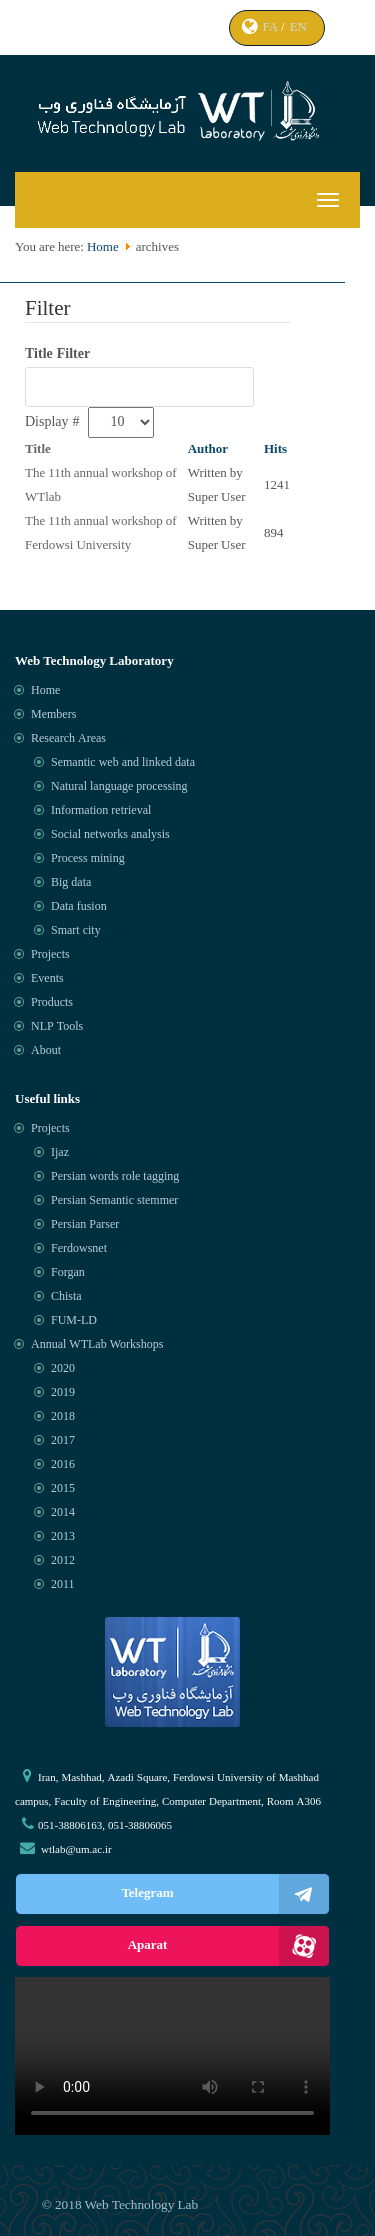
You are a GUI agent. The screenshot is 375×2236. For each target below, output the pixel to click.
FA (271, 27)
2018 (63, 1417)
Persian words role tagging (115, 1177)
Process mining (88, 859)
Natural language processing (119, 787)
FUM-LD (74, 1321)
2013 (63, 1537)
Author (208, 449)
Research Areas (68, 739)
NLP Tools (57, 1027)
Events (47, 979)
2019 (63, 1393)
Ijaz (60, 1153)
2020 (63, 1369)
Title (38, 449)
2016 (63, 1465)
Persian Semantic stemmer (114, 1201)
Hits (275, 449)
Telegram (225, 1894)
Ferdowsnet (79, 1249)
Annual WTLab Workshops (97, 1345)
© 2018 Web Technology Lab (120, 2206)
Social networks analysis (110, 835)
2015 (63, 1489)
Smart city (76, 931)
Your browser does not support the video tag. (172, 2056)
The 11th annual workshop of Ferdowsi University (101, 533)
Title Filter (59, 355)
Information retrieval (101, 811)
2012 (63, 1561)
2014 (63, 1513)
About (46, 1051)
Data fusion (79, 907)
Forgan (68, 1273)
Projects (50, 955)
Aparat (228, 1946)
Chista (66, 1297)
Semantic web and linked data (123, 763)
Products (52, 1003)
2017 (63, 1441)
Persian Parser (85, 1225)
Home (103, 247)
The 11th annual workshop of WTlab (101, 485)
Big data (71, 883)
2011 (63, 1585)
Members (53, 715)
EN (300, 27)
